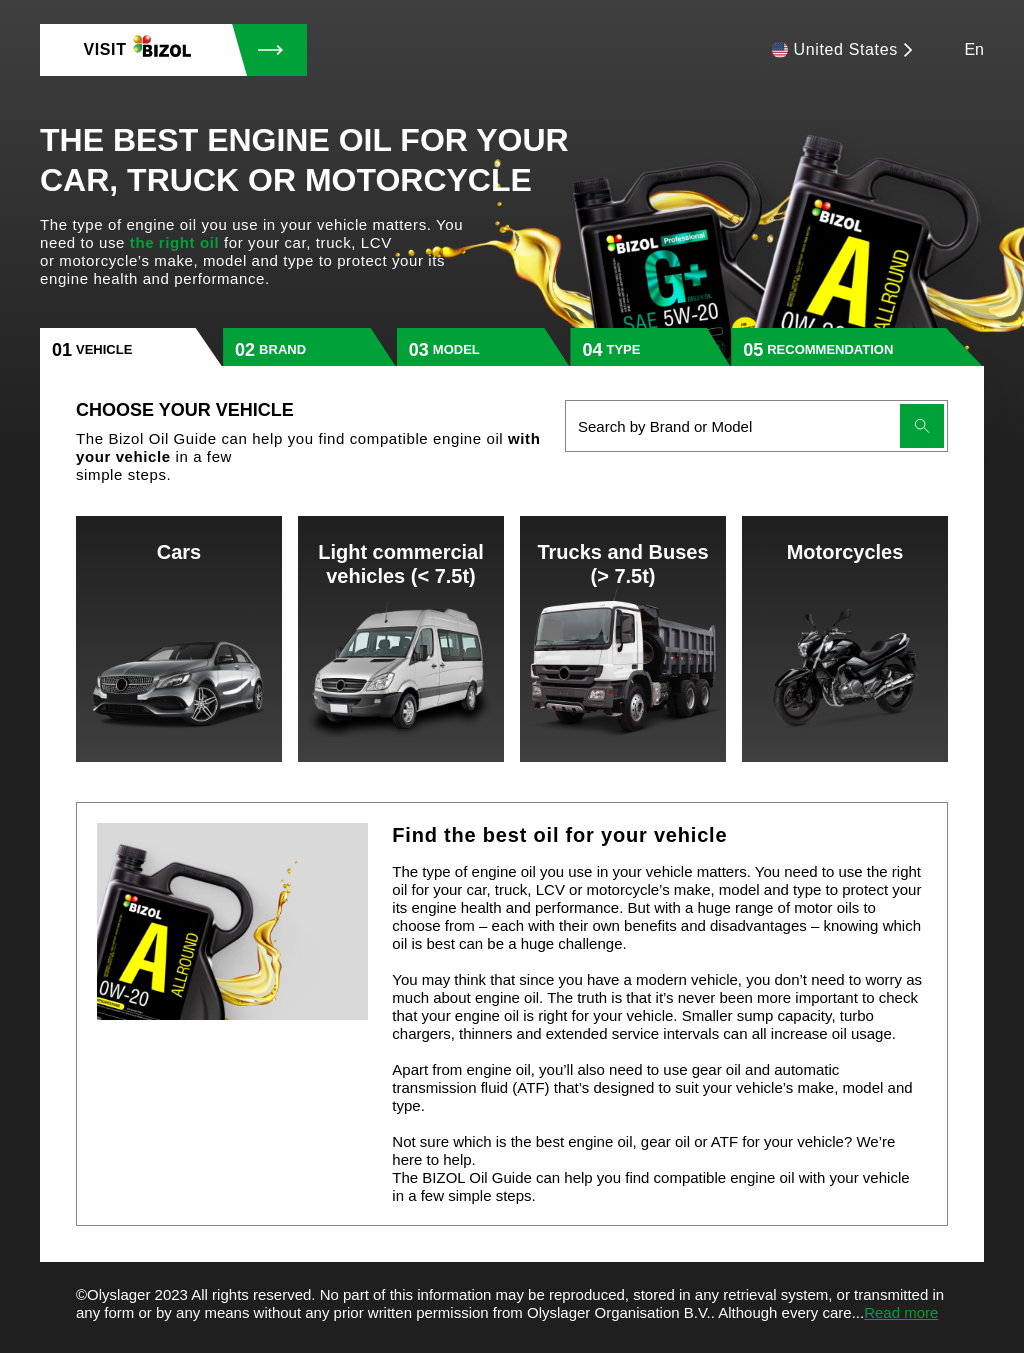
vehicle (104, 349)
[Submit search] (922, 426)
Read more (901, 1312)
